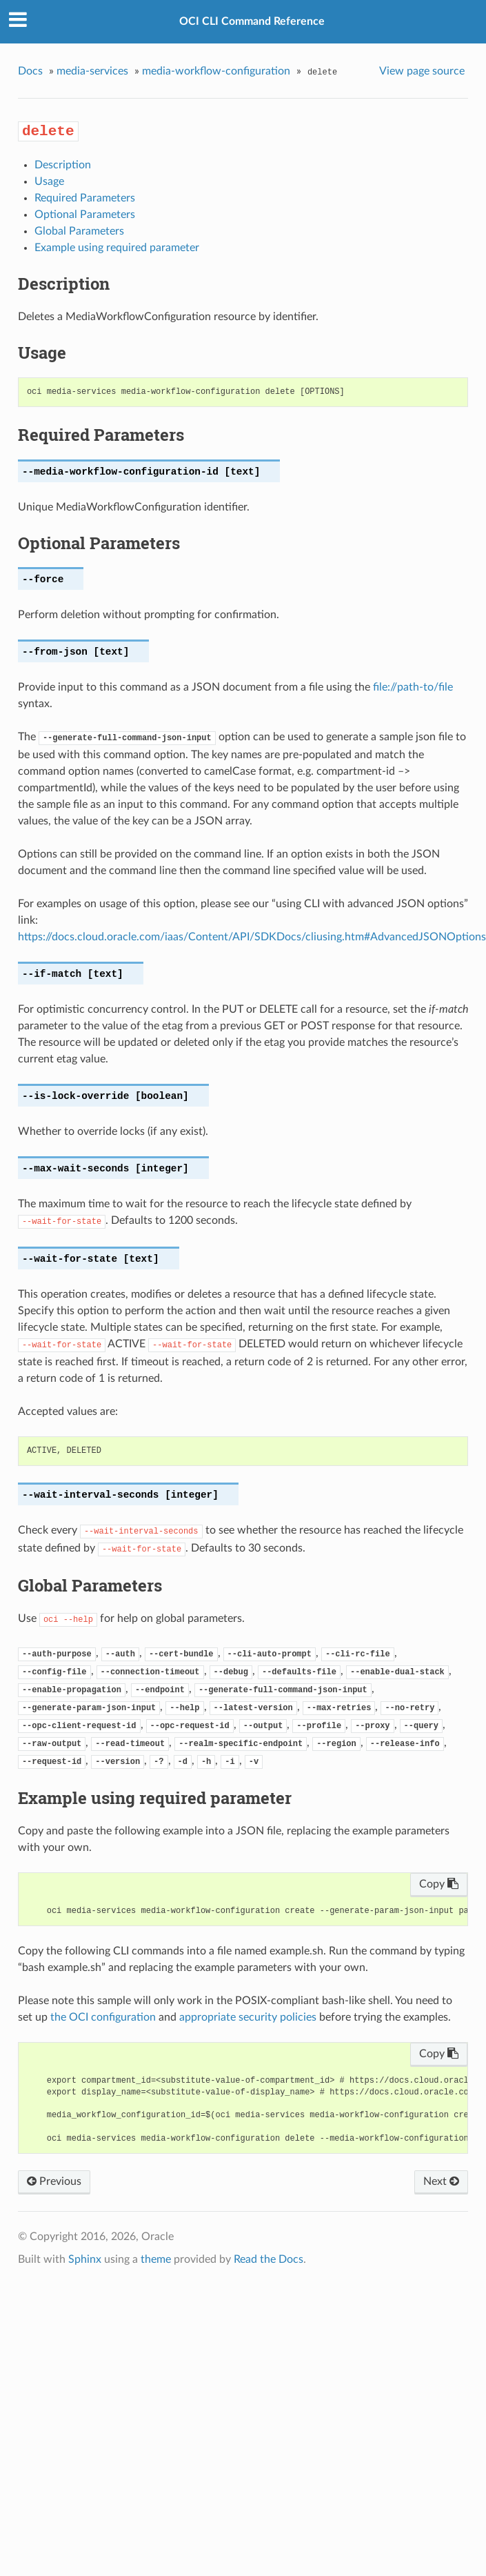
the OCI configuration (103, 2017)
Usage (49, 181)
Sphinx (84, 2259)
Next (441, 2181)
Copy (438, 1884)
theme (156, 2259)
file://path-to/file (413, 687)
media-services (92, 71)
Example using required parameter (116, 247)
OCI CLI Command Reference (252, 21)
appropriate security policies (247, 2017)
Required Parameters (84, 198)
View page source (422, 71)
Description (62, 164)
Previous (54, 2181)
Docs (30, 71)
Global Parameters (79, 231)
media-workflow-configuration (216, 71)
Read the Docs (268, 2259)
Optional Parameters (84, 214)
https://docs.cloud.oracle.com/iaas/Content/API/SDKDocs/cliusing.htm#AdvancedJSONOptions (252, 936)
